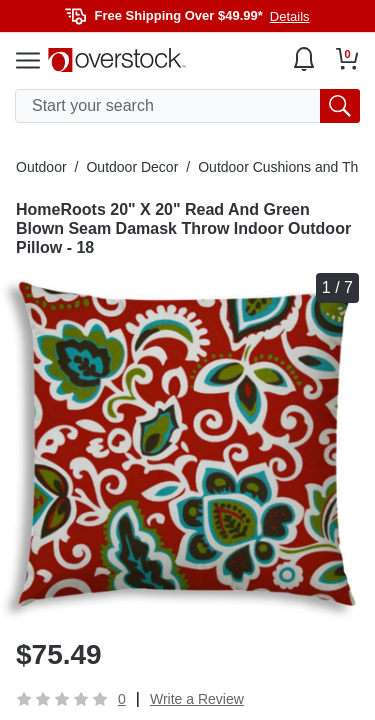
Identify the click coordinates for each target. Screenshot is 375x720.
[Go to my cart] (347, 59)
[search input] (187, 106)
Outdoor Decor (132, 167)
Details (290, 16)
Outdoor (41, 167)
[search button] (340, 106)
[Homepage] (117, 60)
